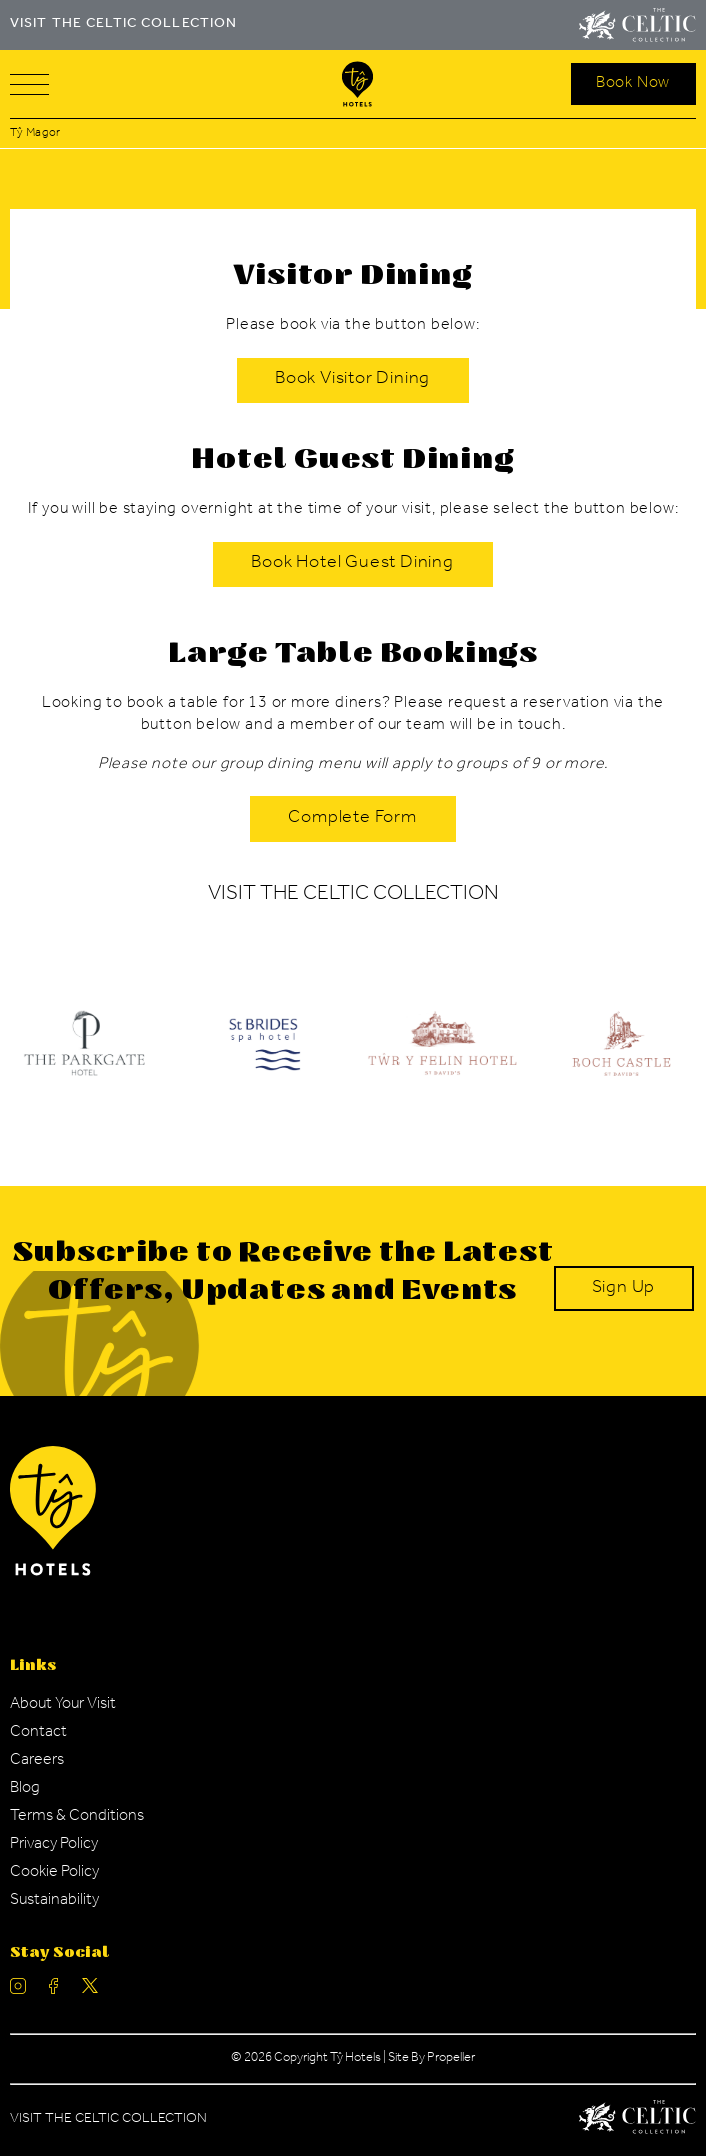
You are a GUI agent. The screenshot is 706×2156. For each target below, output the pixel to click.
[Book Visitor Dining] (353, 381)
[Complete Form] (352, 819)
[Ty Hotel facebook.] (54, 1990)
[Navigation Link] (63, 1705)
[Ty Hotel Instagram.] (18, 1990)
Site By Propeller (431, 2058)
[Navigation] (29, 84)
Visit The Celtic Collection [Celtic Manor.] (108, 2120)
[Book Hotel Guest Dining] (352, 565)
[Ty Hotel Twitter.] (90, 1990)
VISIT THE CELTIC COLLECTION (123, 25)
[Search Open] (633, 84)
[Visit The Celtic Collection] (637, 25)
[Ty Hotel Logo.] (263, 1058)
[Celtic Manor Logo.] (637, 2121)
